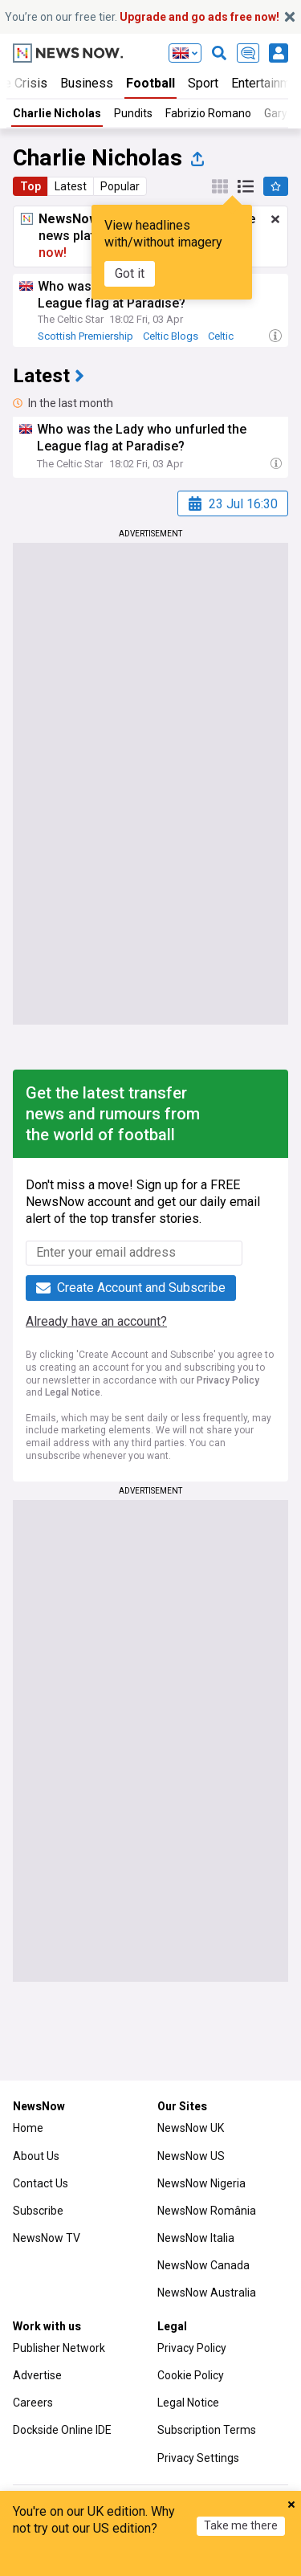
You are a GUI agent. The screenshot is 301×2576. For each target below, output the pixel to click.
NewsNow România (206, 2210)
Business (86, 83)
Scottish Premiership (85, 336)
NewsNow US (191, 2156)
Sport (203, 83)
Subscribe (38, 2210)
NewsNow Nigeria (201, 2183)
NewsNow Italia (195, 2238)
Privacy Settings (198, 2458)
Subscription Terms (206, 2429)
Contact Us (40, 2183)
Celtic (221, 336)
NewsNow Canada (203, 2265)
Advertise (37, 2375)
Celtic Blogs (170, 336)
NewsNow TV (46, 2238)
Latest (71, 186)
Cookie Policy (190, 2375)
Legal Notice (72, 1392)
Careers (33, 2402)
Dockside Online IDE (62, 2429)
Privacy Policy (228, 1380)
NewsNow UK (190, 2128)
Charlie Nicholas (57, 113)
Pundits (133, 113)
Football (150, 83)
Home (28, 2128)
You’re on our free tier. (142, 16)
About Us (36, 2156)
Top (30, 186)
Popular (120, 186)
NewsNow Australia (206, 2292)
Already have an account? (96, 1321)
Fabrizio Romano (208, 113)
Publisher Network (59, 2348)
